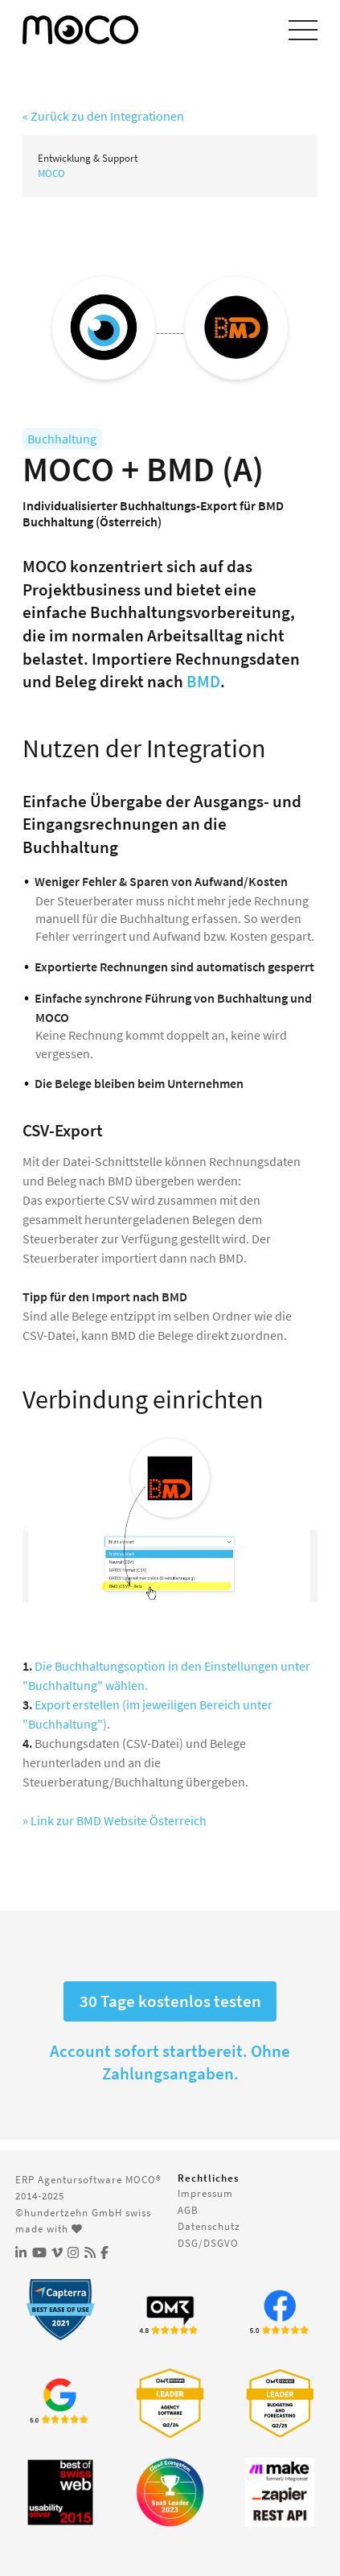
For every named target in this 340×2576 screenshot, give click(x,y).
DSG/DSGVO (208, 2242)
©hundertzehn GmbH (68, 2212)
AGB (188, 2209)
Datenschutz (209, 2225)
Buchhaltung (61, 439)
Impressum (205, 2193)
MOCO (51, 173)
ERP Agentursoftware (68, 2179)
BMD (203, 681)
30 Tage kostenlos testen (170, 2001)
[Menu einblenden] (303, 29)
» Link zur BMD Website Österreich (115, 1820)
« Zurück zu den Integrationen (103, 116)
